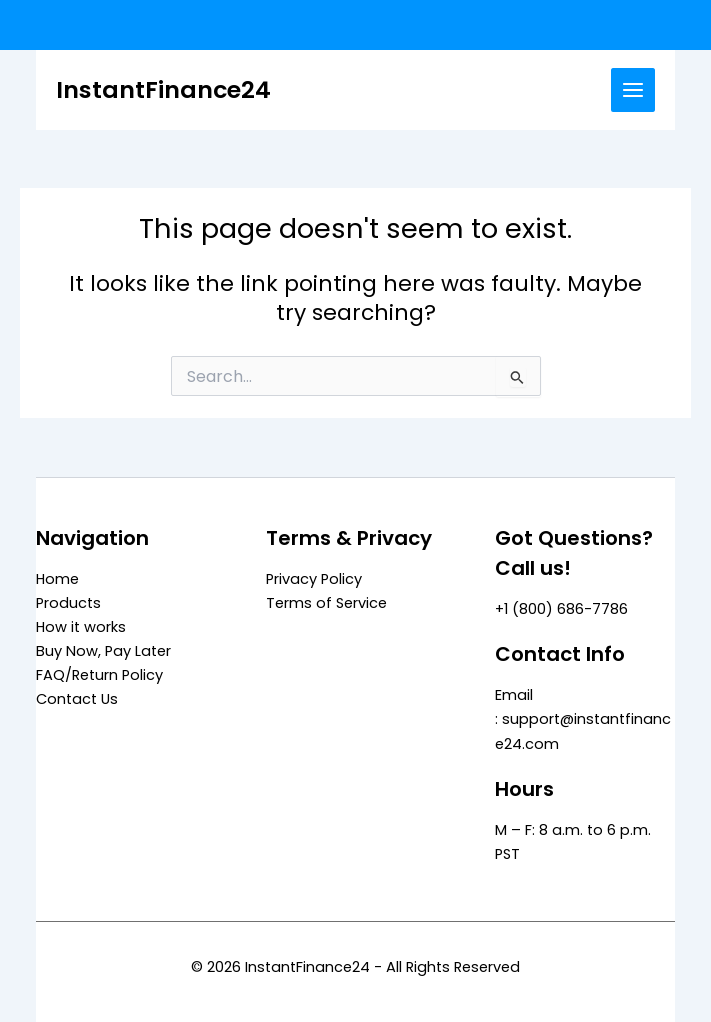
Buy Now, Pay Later (103, 651)
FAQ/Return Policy (99, 675)
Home (57, 579)
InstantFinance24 (163, 89)
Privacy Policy (314, 579)
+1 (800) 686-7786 (561, 609)
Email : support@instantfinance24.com (583, 719)
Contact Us (77, 699)
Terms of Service (326, 603)
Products (68, 603)
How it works (81, 627)
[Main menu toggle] (633, 90)
